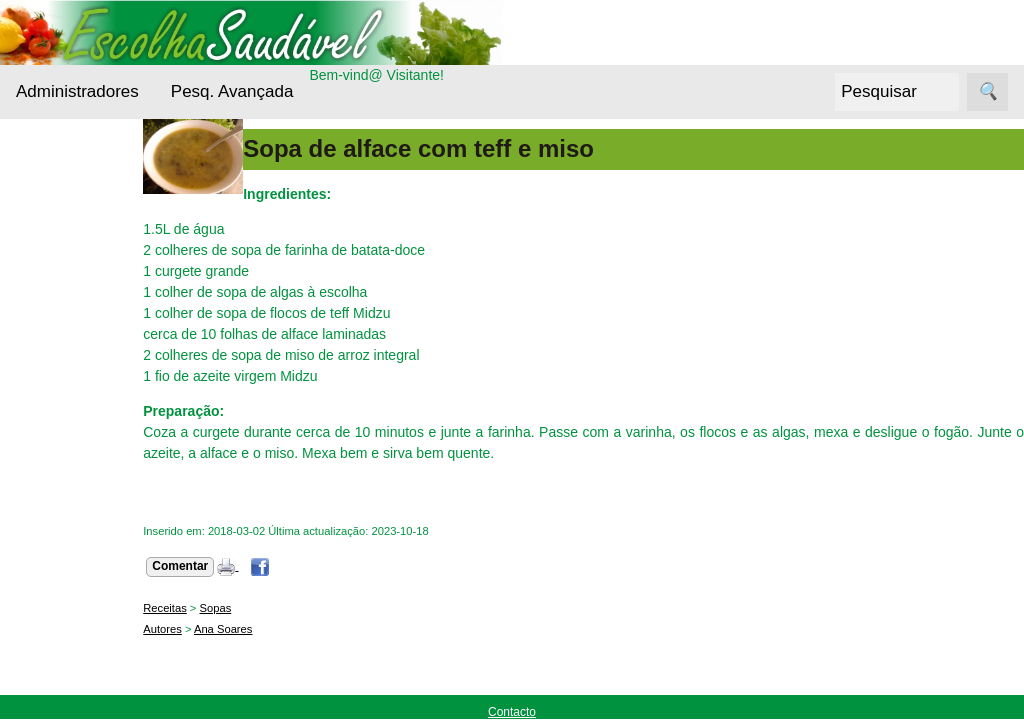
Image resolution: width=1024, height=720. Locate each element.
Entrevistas (77, 465)
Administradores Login (85, 158)
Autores (219, 629)
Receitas (69, 603)
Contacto (512, 712)
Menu (33, 195)
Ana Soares (280, 629)
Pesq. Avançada (232, 91)
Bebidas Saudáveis (75, 317)
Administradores (77, 91)
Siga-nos (43, 654)
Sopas (272, 608)
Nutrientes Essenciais (76, 516)
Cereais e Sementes (74, 378)
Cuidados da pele (98, 427)
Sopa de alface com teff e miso (475, 148)
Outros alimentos (96, 565)
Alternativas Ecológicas (79, 256)
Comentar (237, 566)
